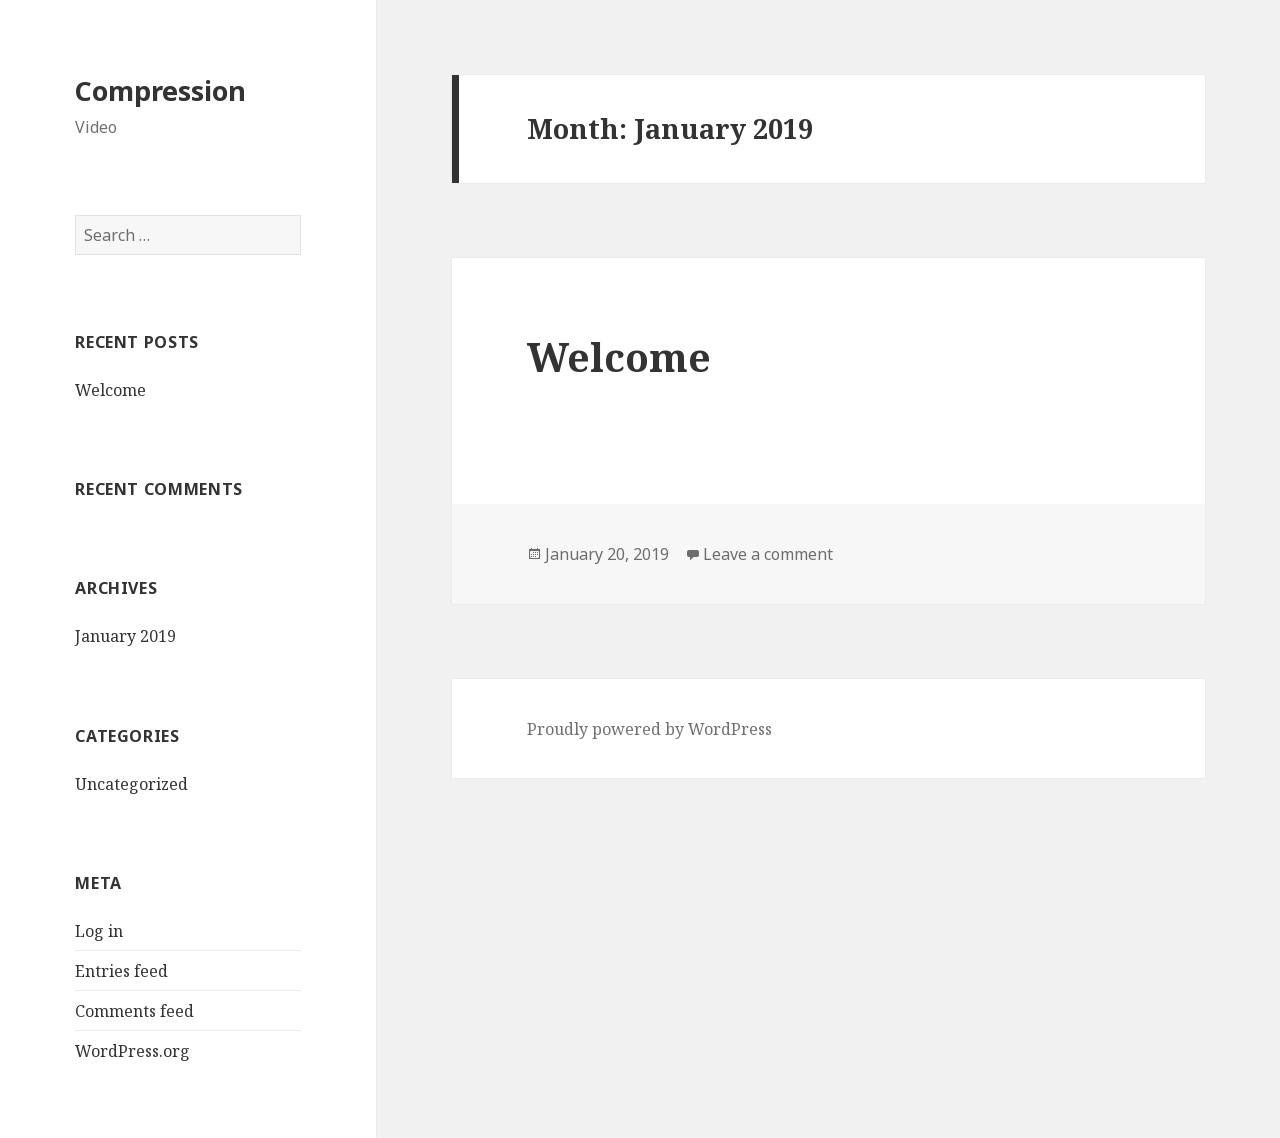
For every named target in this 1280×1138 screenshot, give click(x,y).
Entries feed (121, 971)
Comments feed (134, 1011)
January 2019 (125, 636)
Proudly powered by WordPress (649, 729)
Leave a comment (768, 554)
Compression (160, 90)
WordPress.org (132, 1051)
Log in (99, 931)
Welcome (110, 390)
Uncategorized (131, 784)
